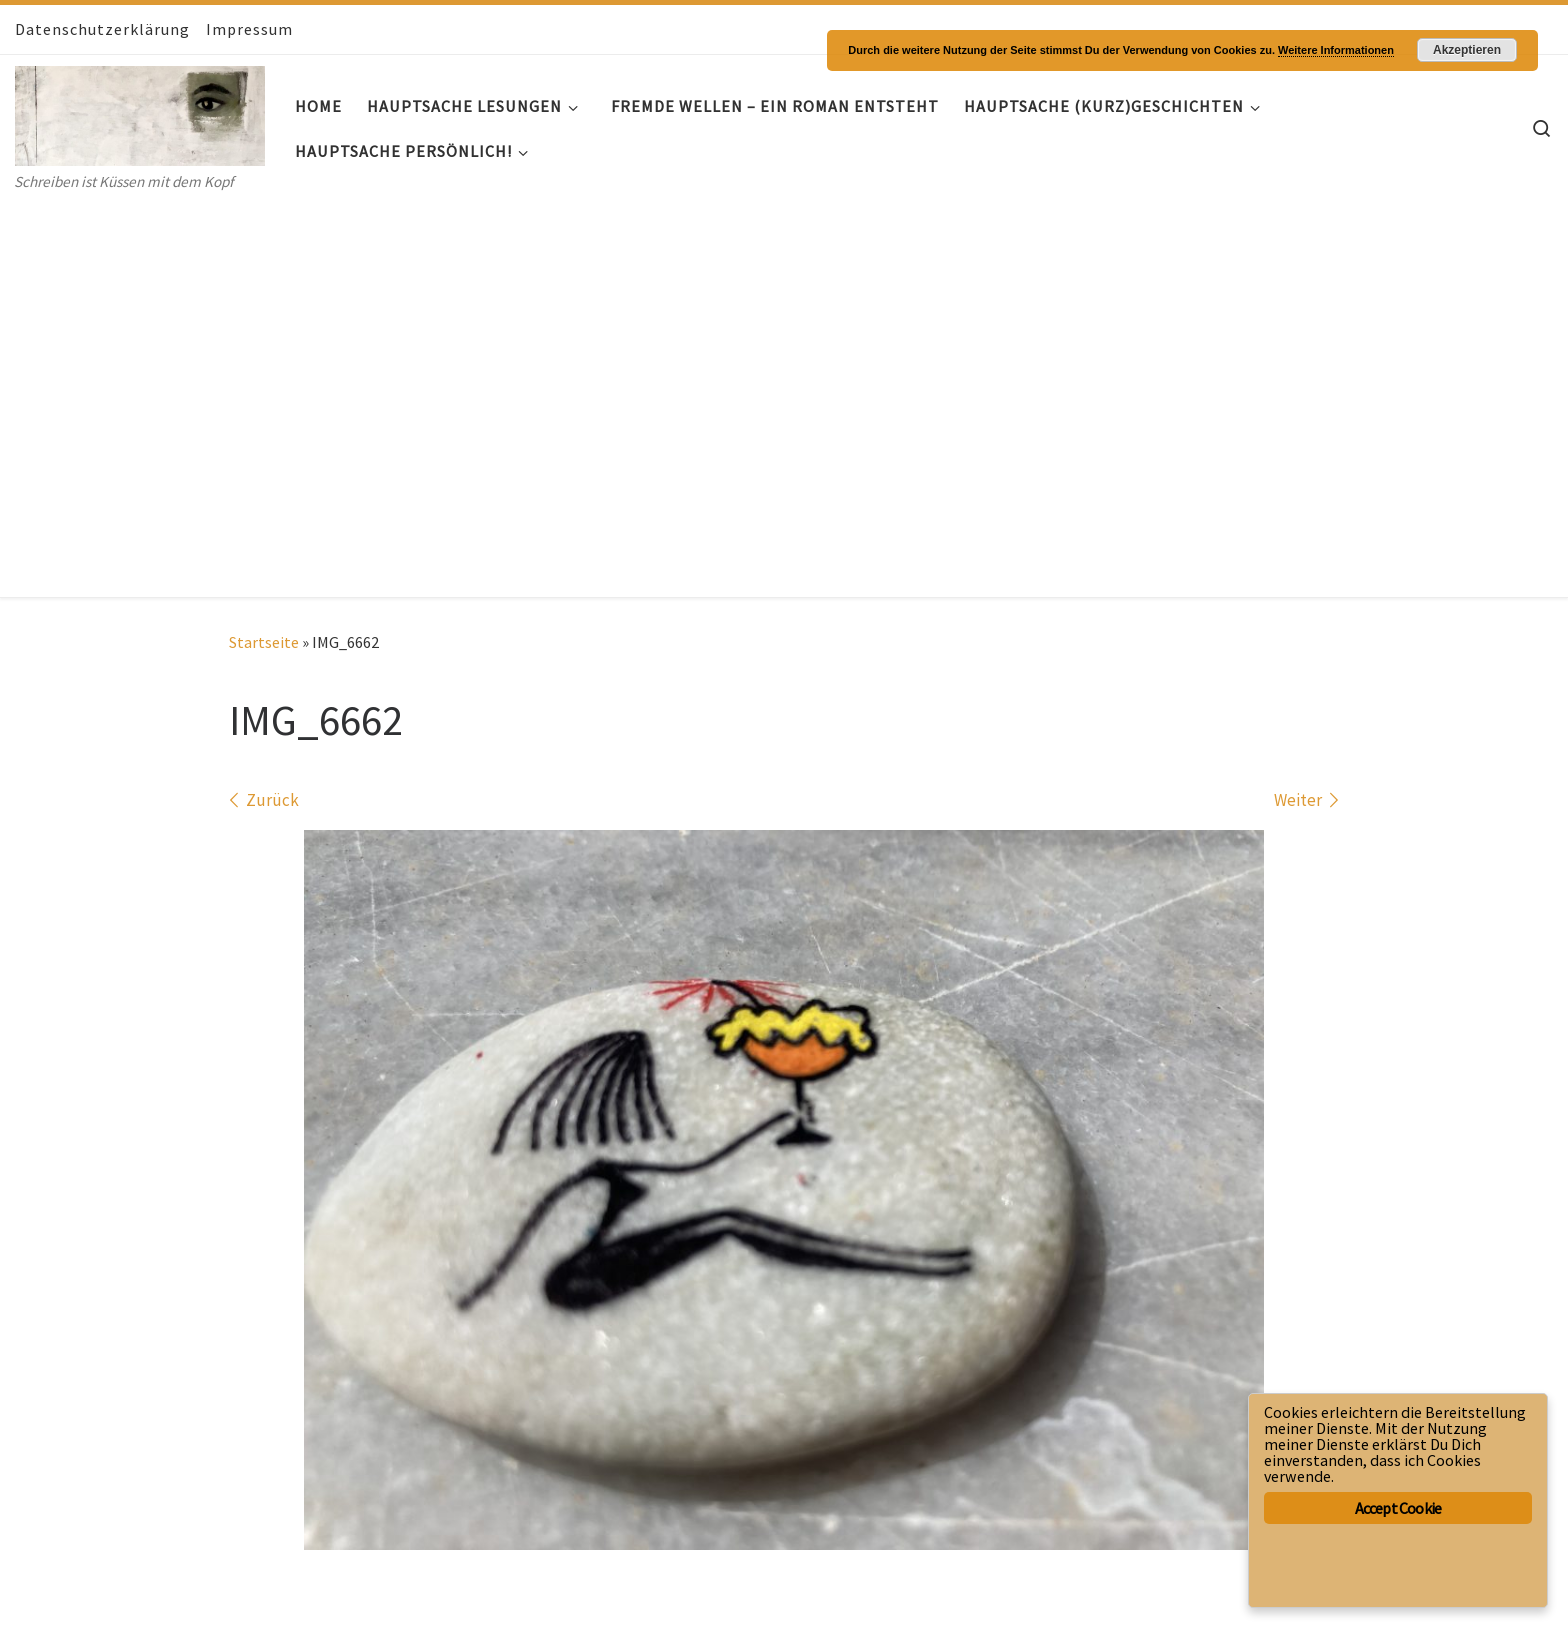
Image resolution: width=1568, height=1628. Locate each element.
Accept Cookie (1398, 1508)
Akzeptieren (1467, 50)
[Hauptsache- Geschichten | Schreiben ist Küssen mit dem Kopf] (140, 111)
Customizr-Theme (264, 1593)
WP (88, 1593)
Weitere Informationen (1336, 50)
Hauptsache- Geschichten (146, 1563)
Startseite (264, 248)
